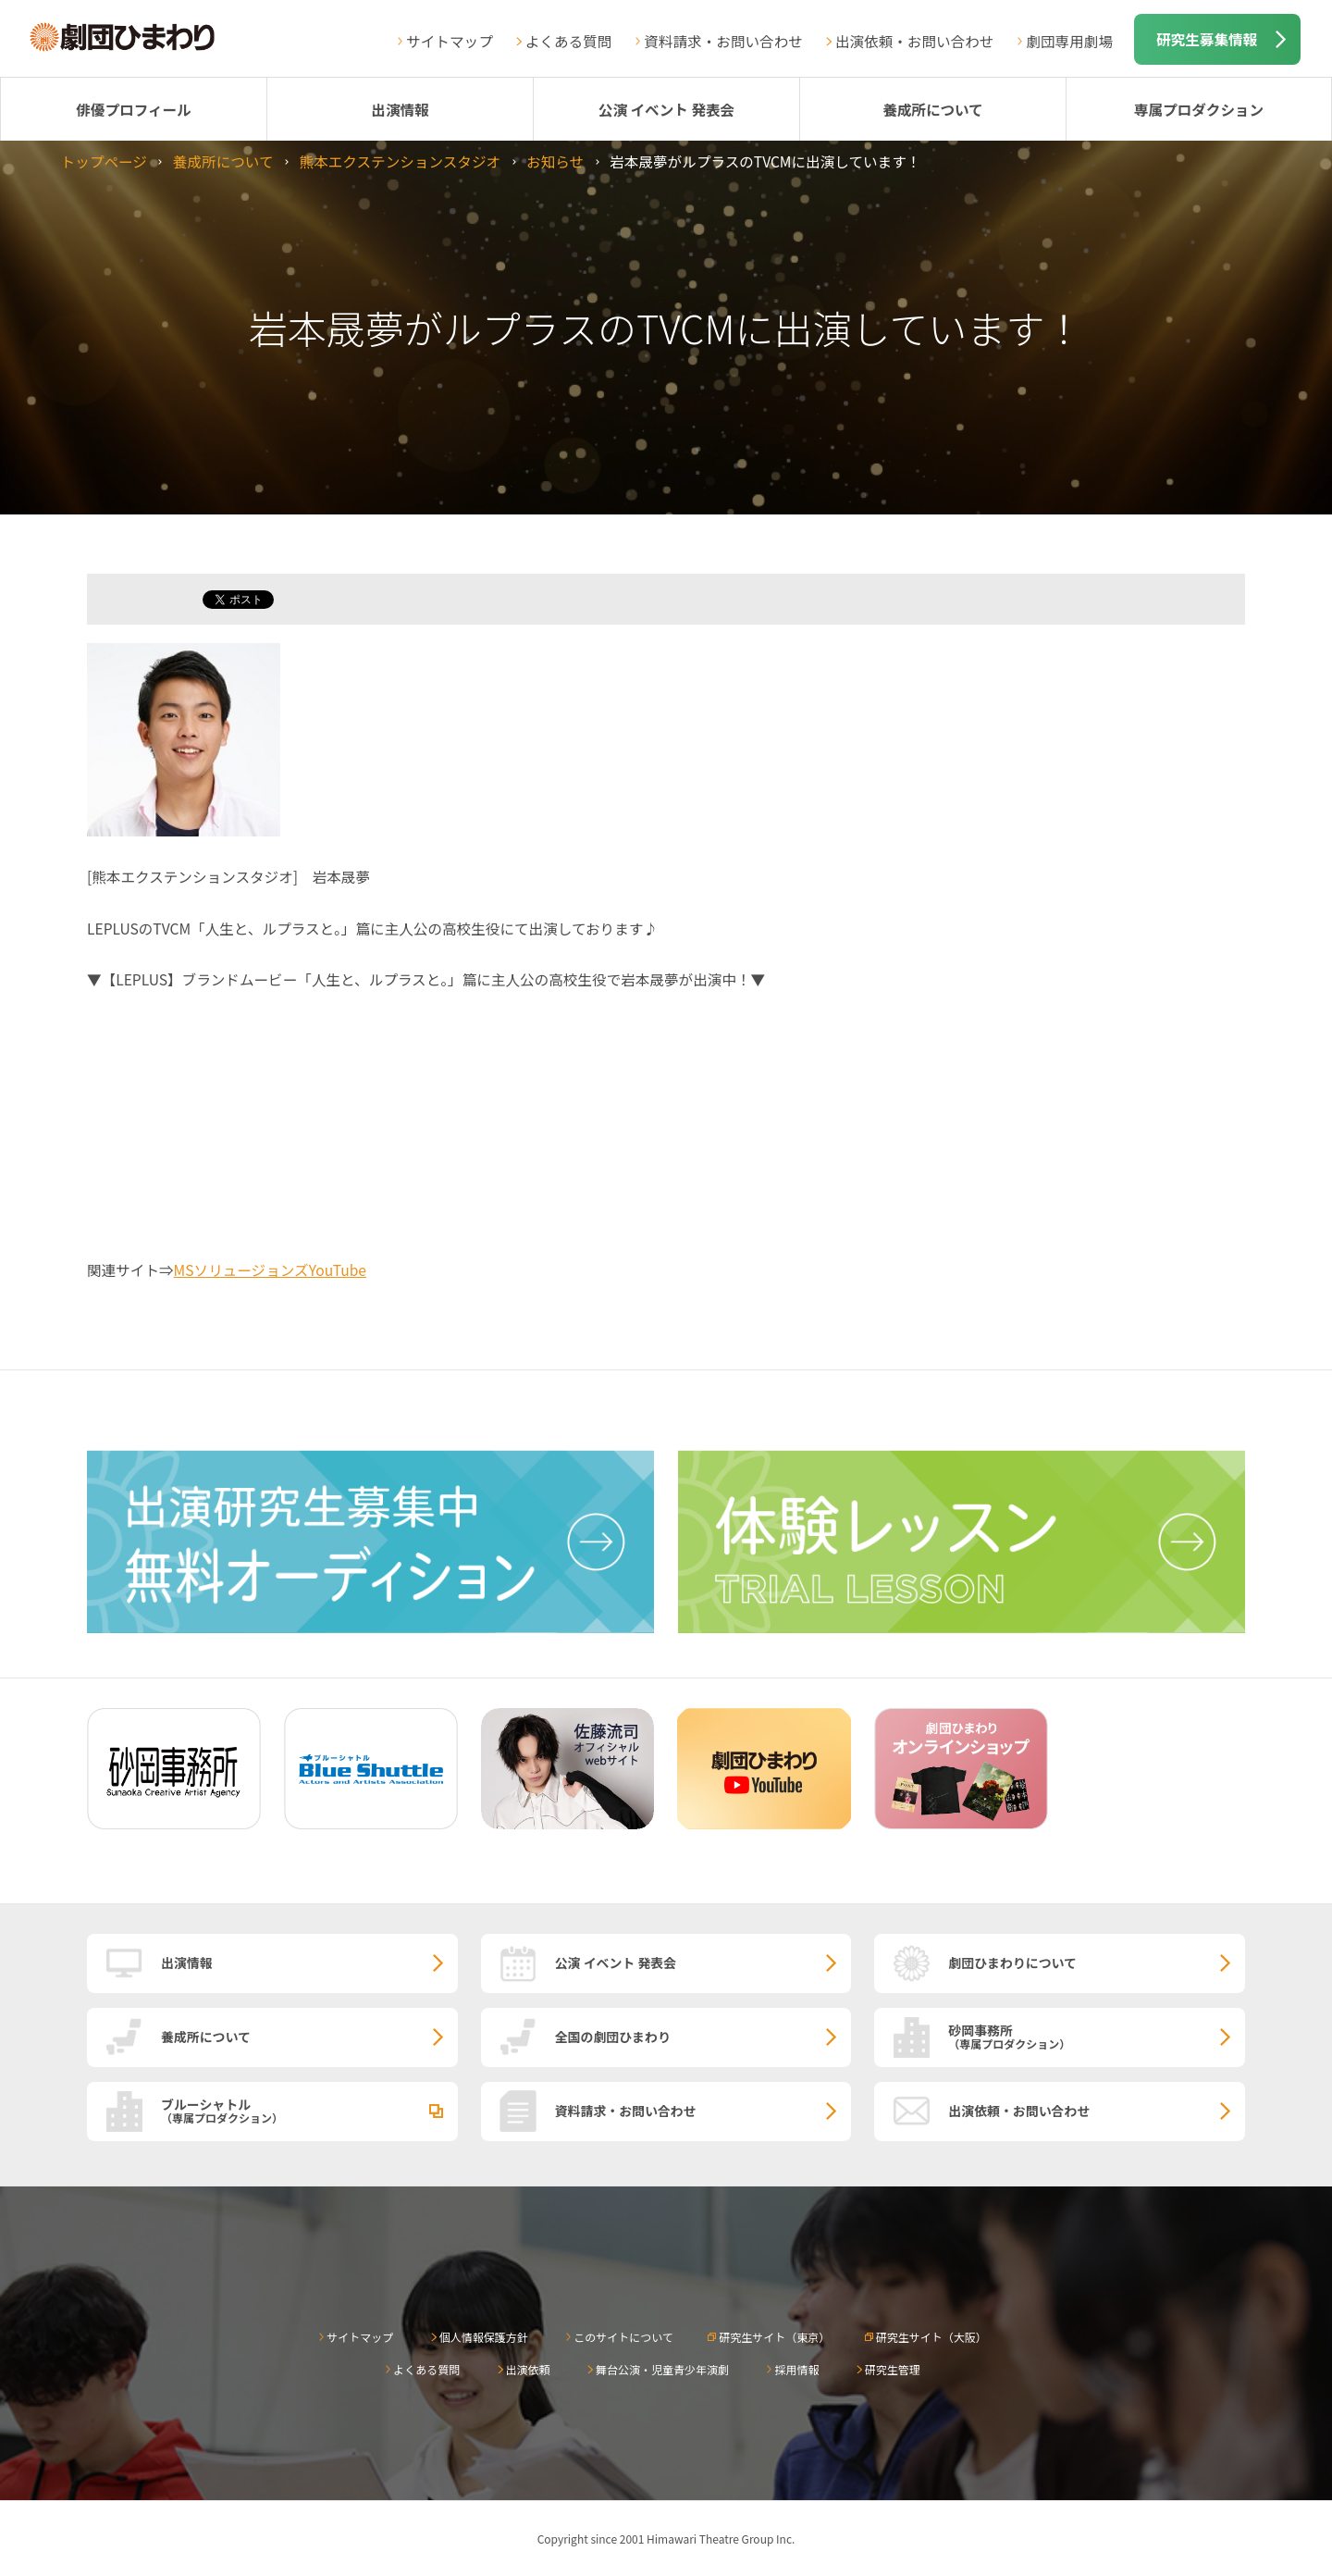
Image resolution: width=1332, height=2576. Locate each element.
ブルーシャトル (309, 2109)
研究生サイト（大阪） (931, 2337)
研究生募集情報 (1206, 39)
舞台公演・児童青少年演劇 (662, 2369)
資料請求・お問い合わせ (723, 41)
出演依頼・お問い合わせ (914, 41)
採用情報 (796, 2369)
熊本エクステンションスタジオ (400, 161)
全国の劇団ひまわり (613, 2036)
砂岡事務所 (1096, 2035)
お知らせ (555, 161)
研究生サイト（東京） (774, 2337)
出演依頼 (528, 2369)
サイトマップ (449, 41)
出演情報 (399, 109)
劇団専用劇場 (1069, 41)
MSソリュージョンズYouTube (270, 1269)
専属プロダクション (1199, 109)
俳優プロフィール (133, 109)
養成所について (932, 109)
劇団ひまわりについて (1012, 1962)
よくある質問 (568, 41)
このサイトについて (623, 2337)
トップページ (104, 161)
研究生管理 (892, 2369)
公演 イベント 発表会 (666, 109)
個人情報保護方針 (483, 2337)
